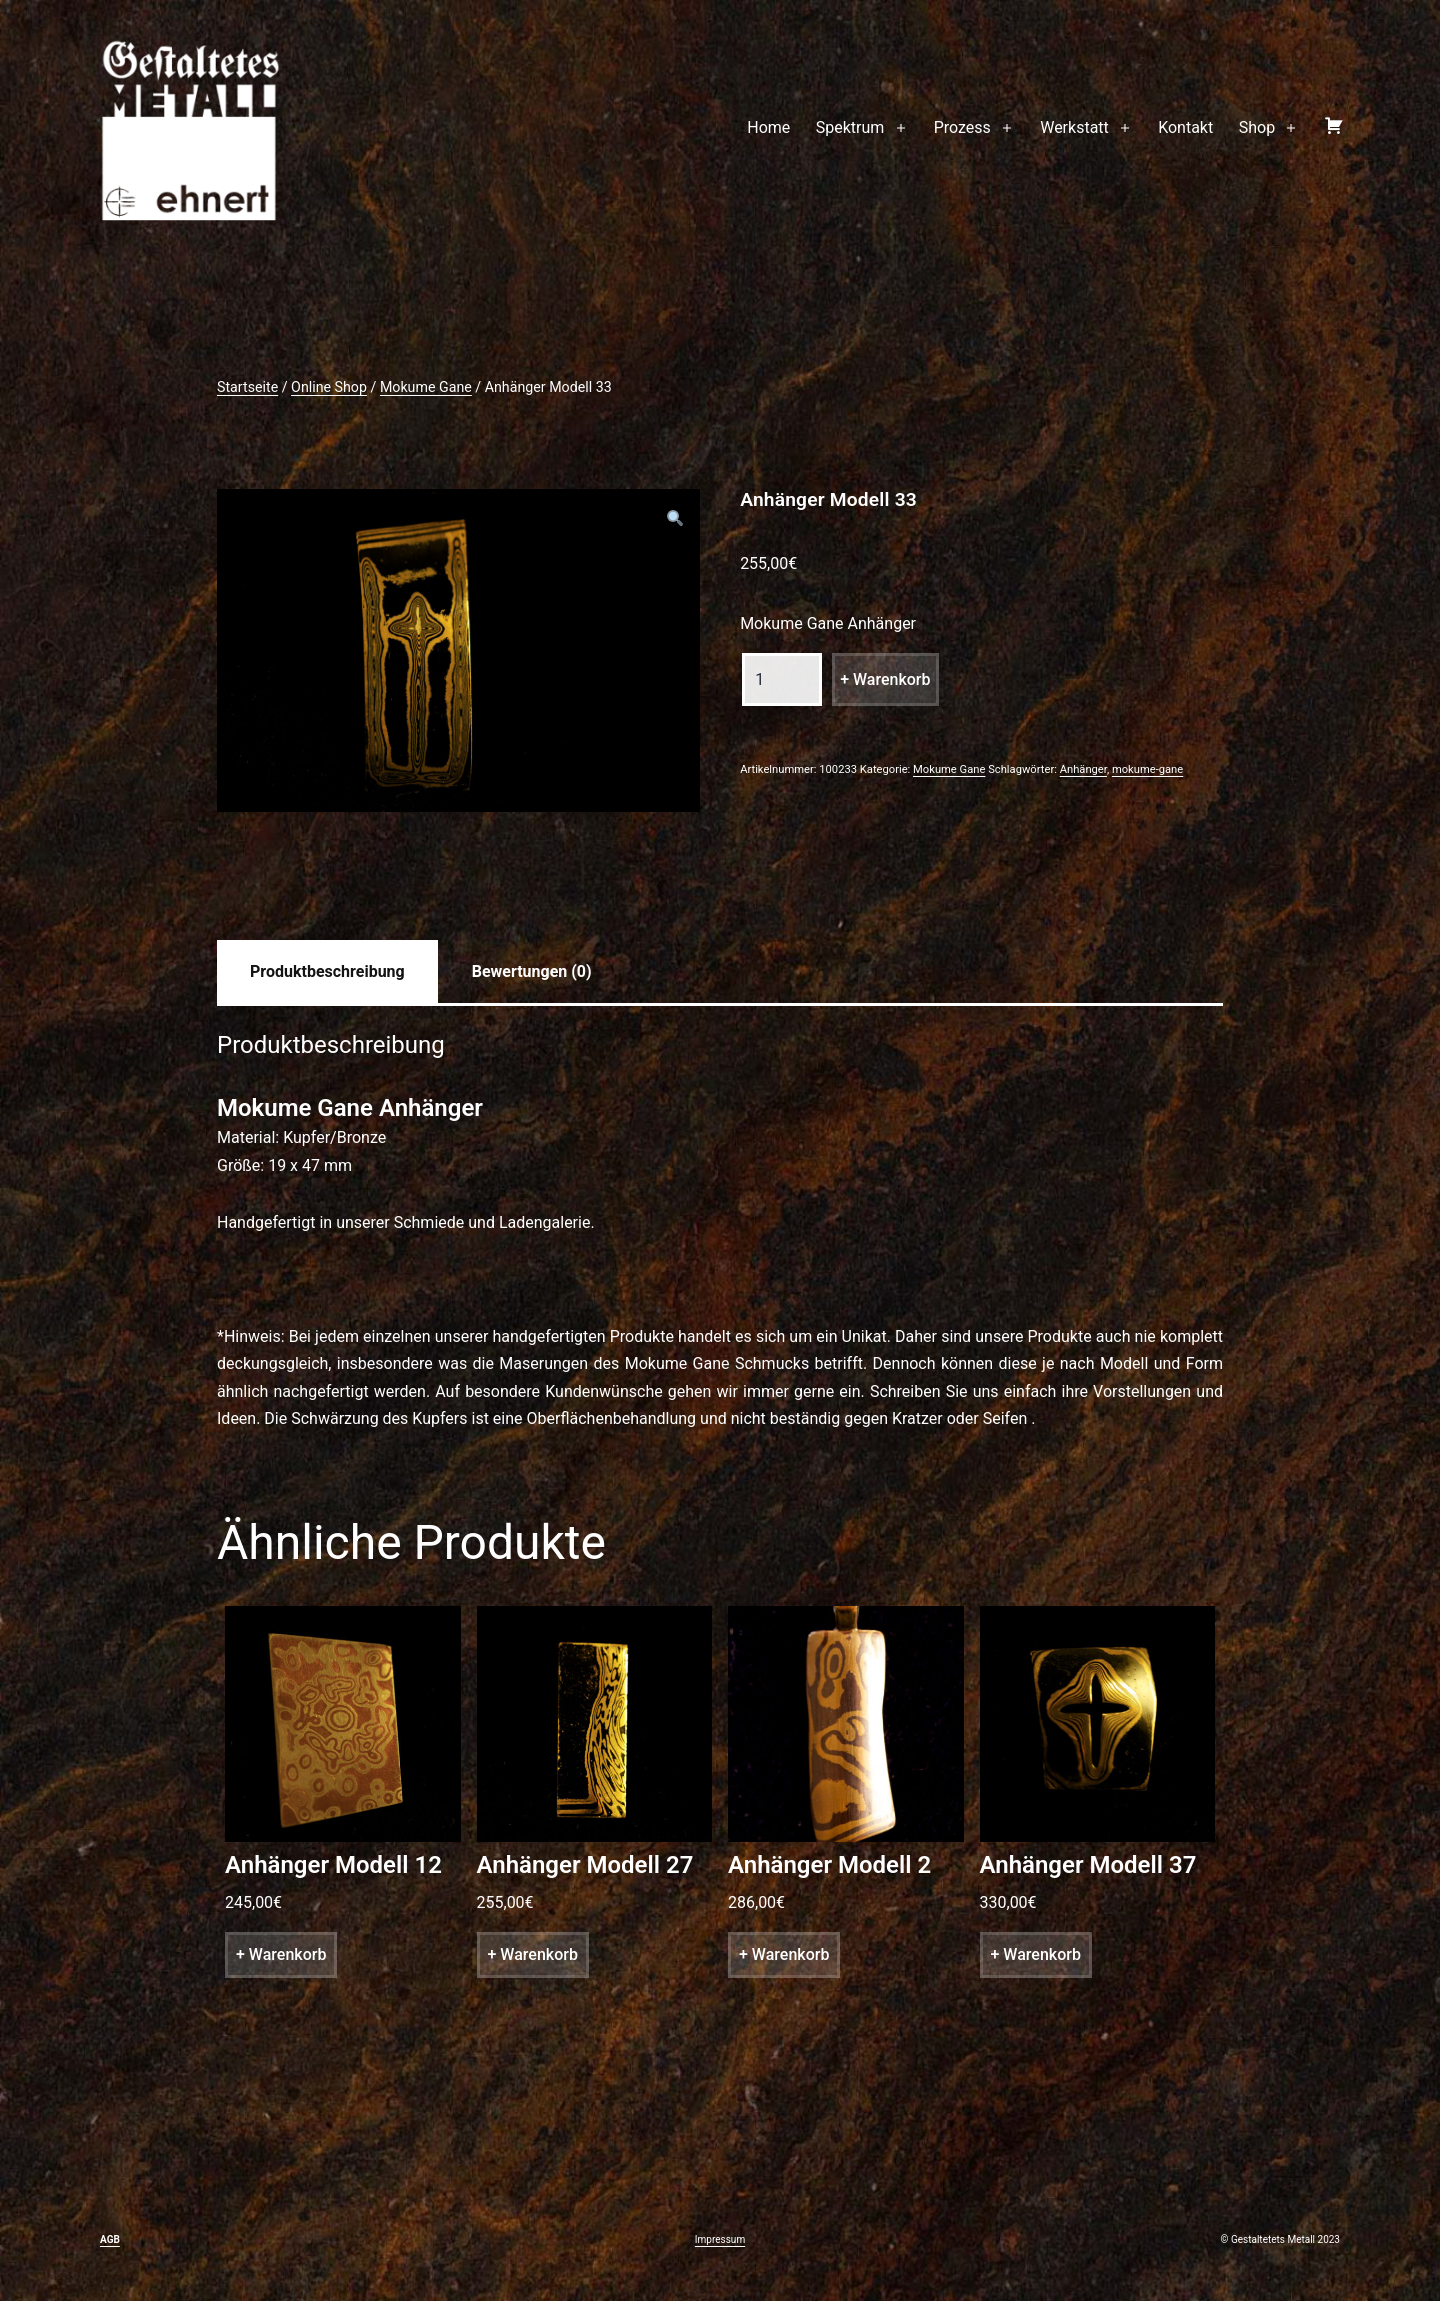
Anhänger (1083, 769)
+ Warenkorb (885, 679)
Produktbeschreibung (327, 971)
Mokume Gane (426, 387)
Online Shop (329, 387)
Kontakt (1185, 127)
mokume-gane (1147, 769)
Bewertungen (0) (532, 971)
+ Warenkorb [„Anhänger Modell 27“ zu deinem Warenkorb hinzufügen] (533, 1954)
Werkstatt (1074, 127)
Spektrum (850, 127)
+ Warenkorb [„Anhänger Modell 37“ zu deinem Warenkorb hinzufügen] (1036, 1954)
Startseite (247, 387)
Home (768, 127)
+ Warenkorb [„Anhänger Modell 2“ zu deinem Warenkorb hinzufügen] (784, 1954)
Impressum (720, 2239)
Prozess (962, 127)
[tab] (327, 971)
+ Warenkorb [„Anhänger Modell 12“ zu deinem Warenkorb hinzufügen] (281, 1954)
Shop (1257, 127)
